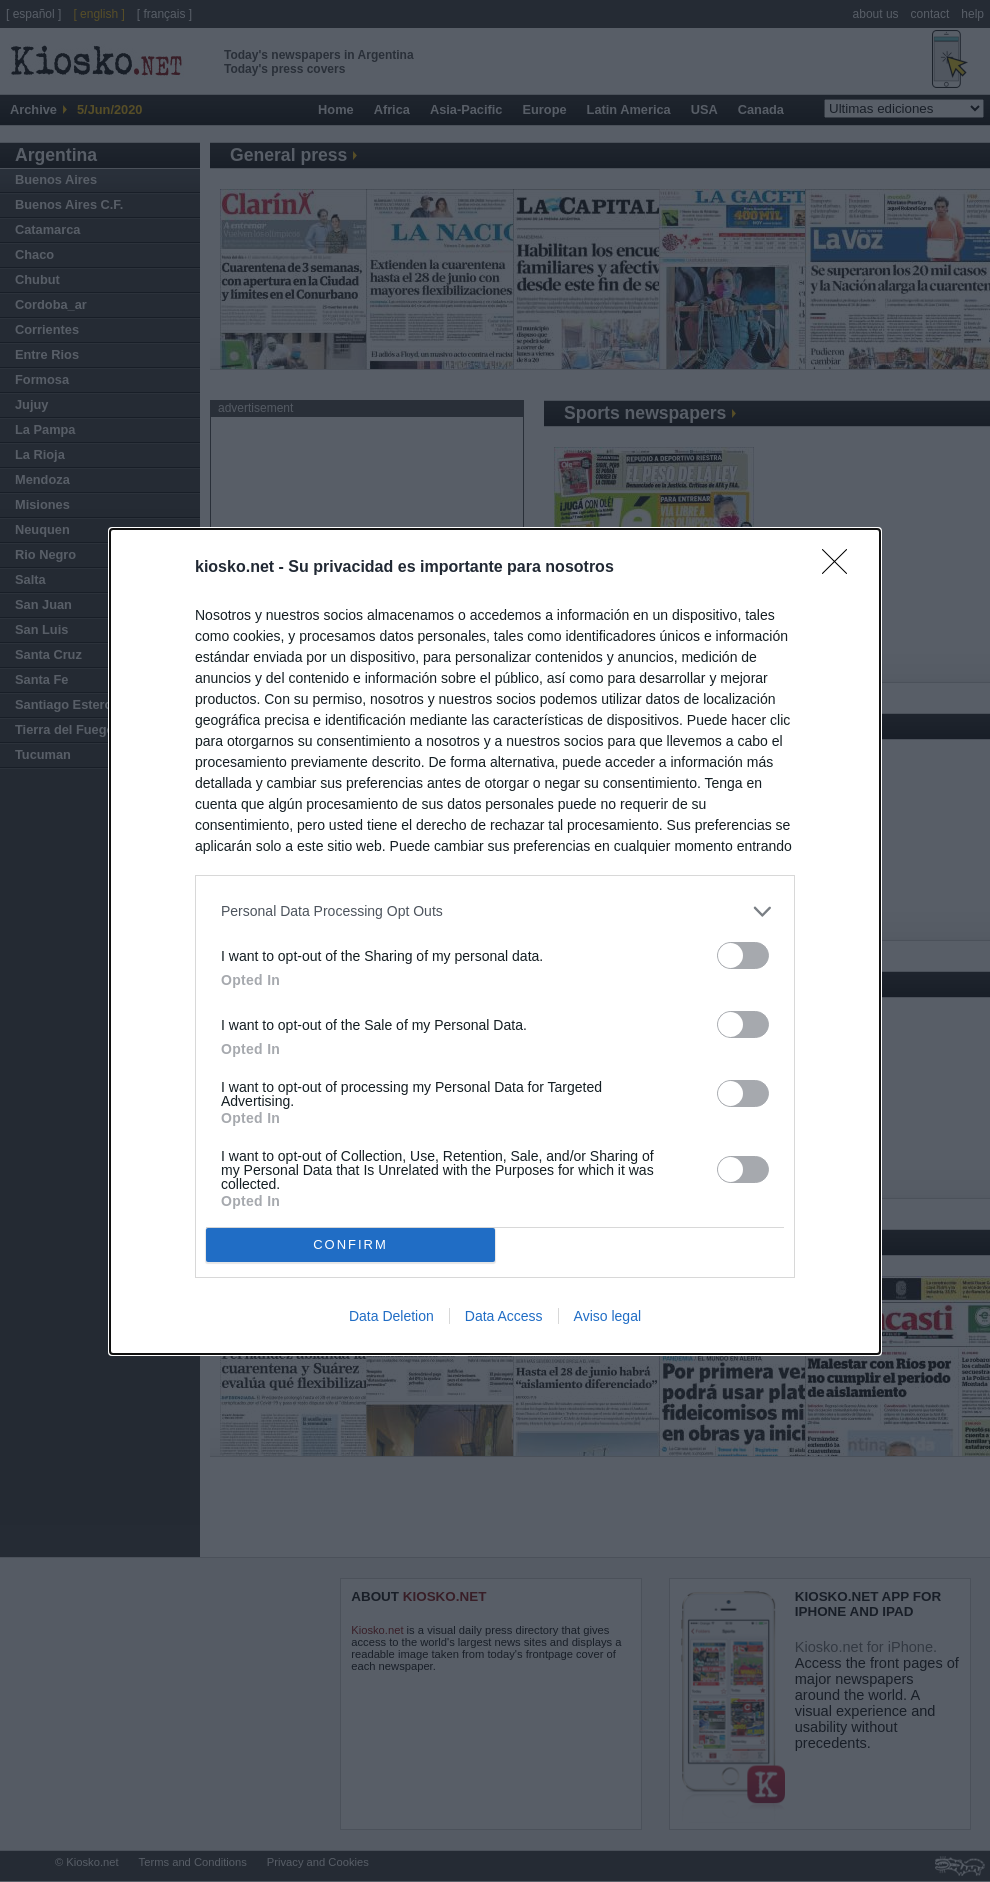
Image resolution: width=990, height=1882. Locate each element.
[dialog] (495, 941)
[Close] (841, 568)
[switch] (743, 955)
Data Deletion (391, 1316)
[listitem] (495, 911)
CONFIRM (350, 1244)
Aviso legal (607, 1316)
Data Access (504, 1316)
